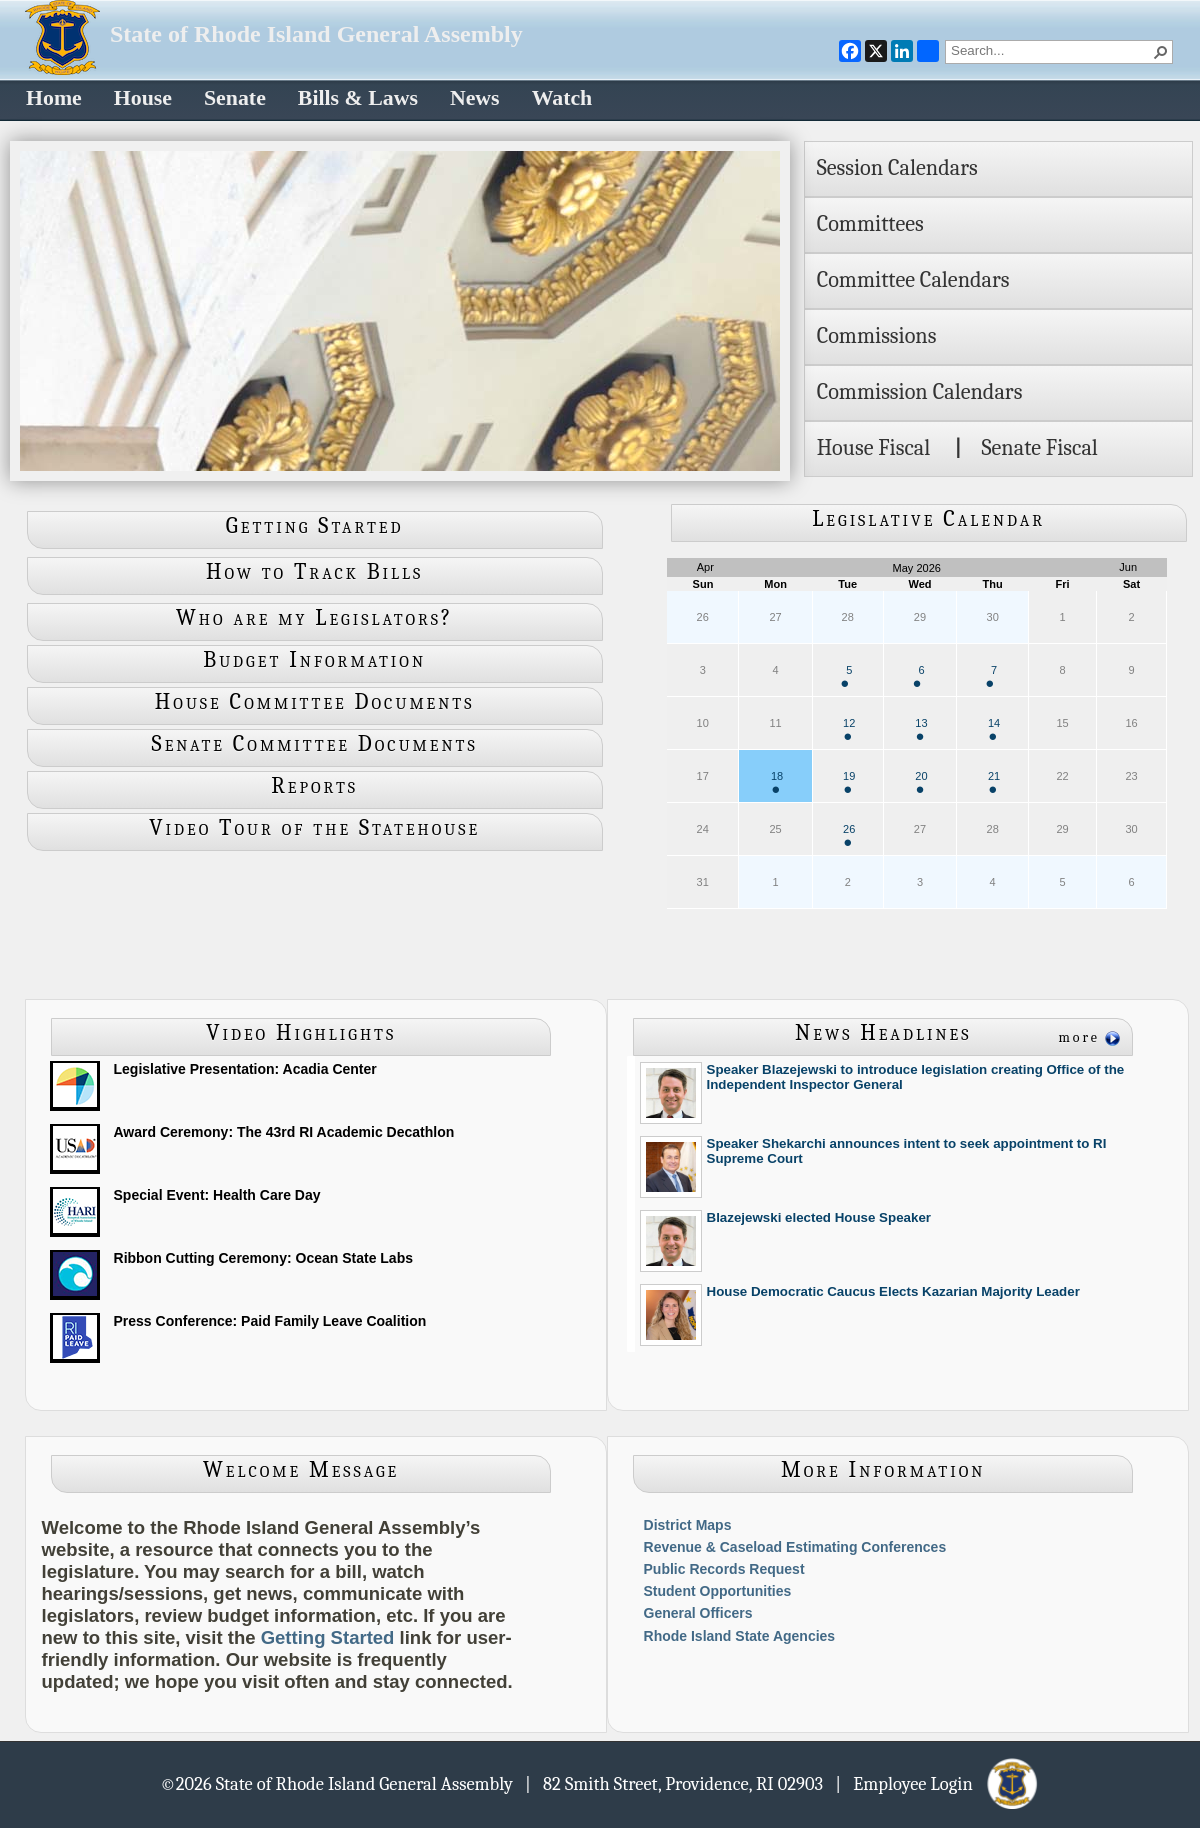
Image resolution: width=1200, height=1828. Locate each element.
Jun (1128, 567)
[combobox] (1051, 50)
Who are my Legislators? (314, 618)
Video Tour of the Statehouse (314, 828)
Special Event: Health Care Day (217, 1195)
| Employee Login (937, 1783)
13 (921, 728)
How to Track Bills (314, 572)
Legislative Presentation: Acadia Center (245, 1069)
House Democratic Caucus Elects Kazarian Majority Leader (893, 1291)
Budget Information (314, 660)
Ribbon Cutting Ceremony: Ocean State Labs (263, 1258)
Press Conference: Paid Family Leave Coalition (270, 1321)
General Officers (698, 1613)
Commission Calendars (920, 392)
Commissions (877, 336)
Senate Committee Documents (315, 744)
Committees (870, 224)
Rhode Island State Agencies (740, 1636)
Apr (705, 567)
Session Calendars (897, 168)
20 (921, 781)
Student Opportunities (718, 1591)
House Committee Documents (315, 702)
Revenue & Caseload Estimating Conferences (795, 1547)
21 (994, 781)
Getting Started (315, 526)
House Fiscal (874, 448)
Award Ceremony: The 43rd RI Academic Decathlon (284, 1132)
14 (994, 728)
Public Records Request (724, 1569)
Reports (314, 786)
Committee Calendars (913, 280)
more (1079, 1037)
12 (849, 728)
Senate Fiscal (1039, 448)
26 (849, 834)
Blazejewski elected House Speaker (819, 1217)
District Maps (688, 1525)
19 (849, 781)
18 (777, 781)
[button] (1161, 52)
